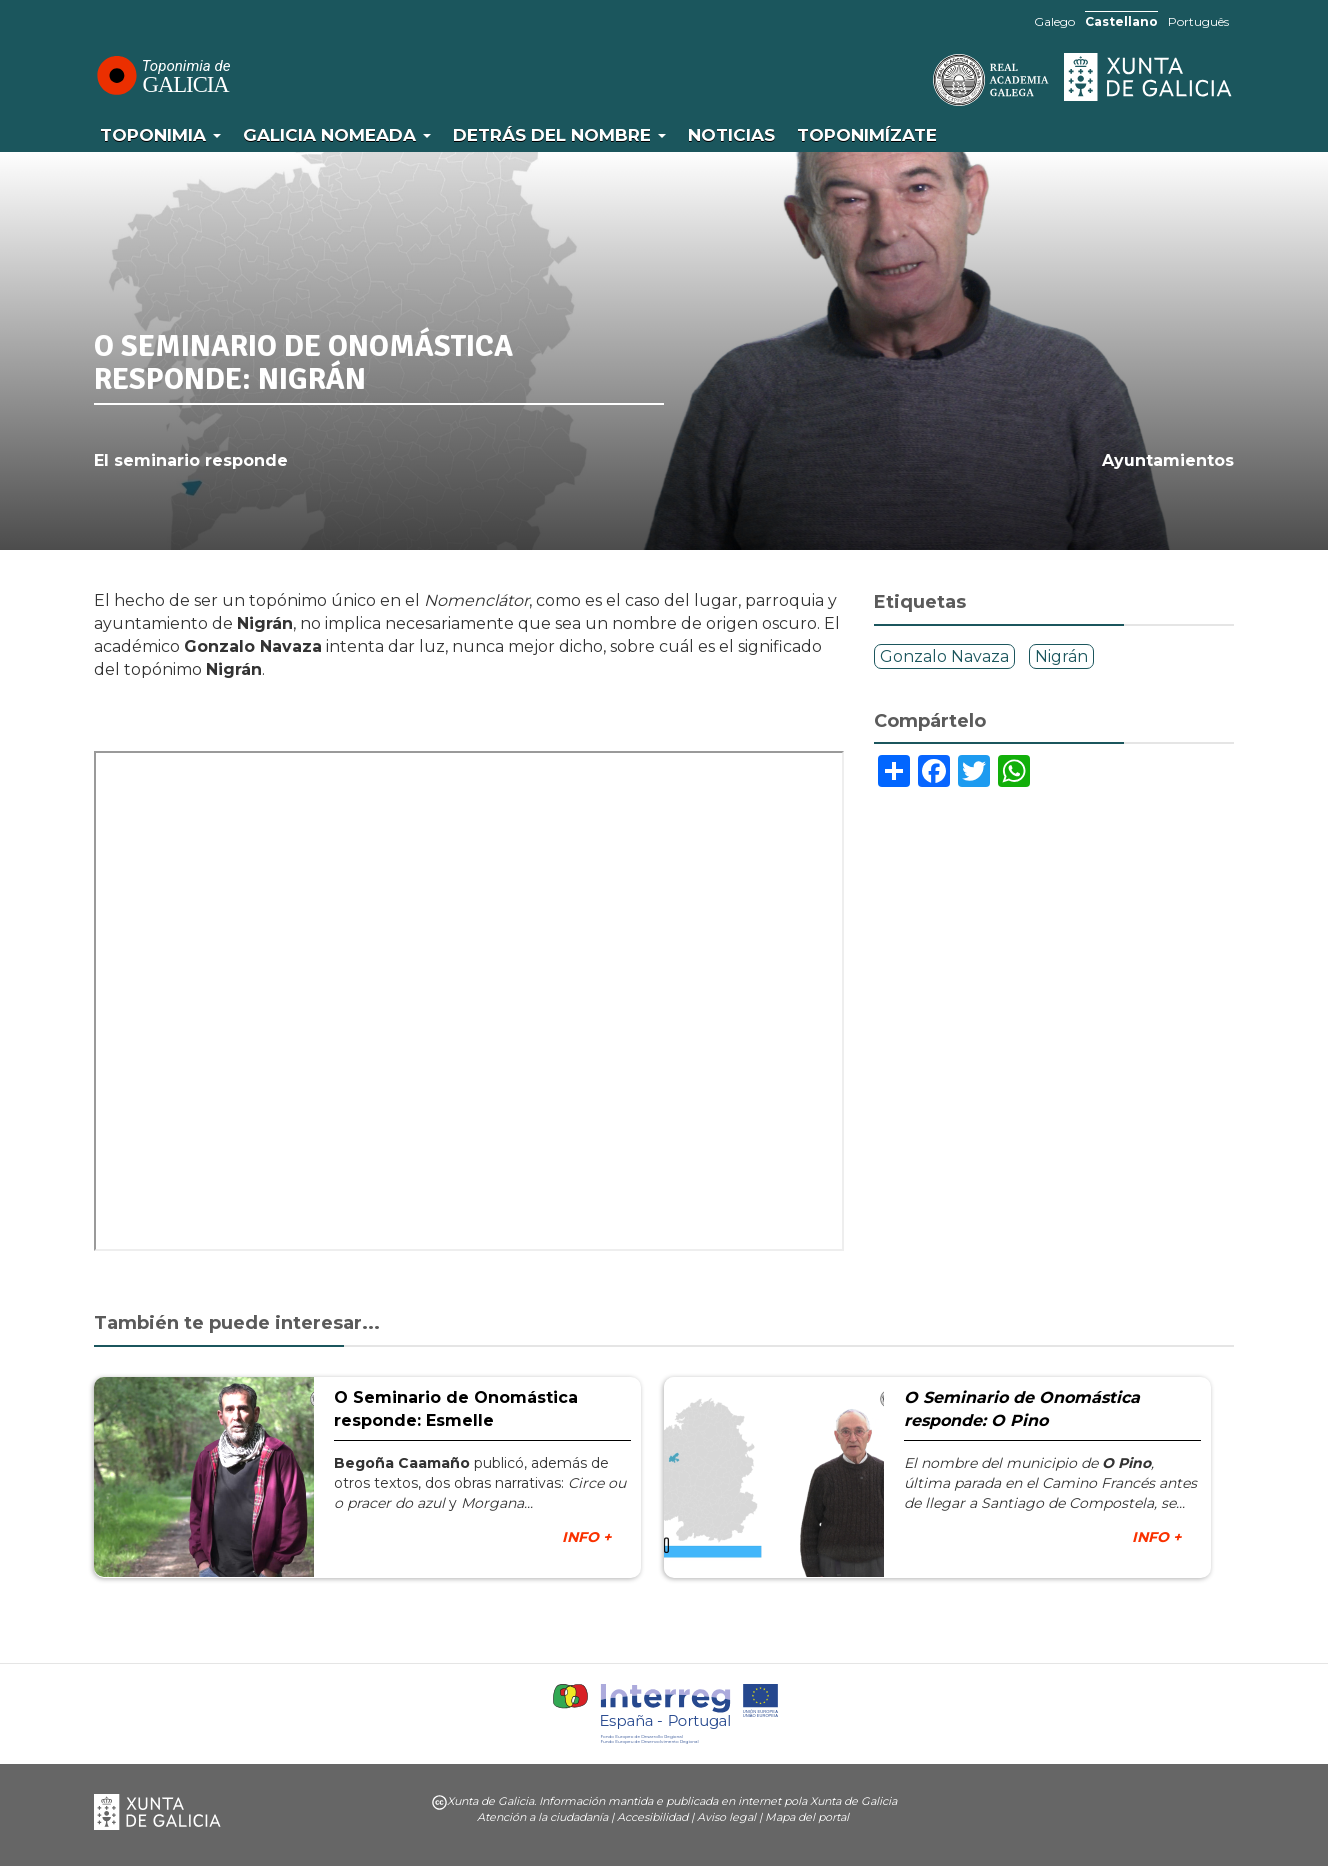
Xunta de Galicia (1149, 77)
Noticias (731, 135)
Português (1198, 21)
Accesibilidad (652, 1817)
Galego (1054, 21)
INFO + (586, 1537)
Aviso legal (726, 1817)
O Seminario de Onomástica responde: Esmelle (456, 1409)
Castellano (1121, 21)
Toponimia (160, 135)
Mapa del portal (807, 1817)
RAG (929, 80)
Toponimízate (867, 135)
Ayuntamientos (1168, 460)
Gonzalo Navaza (944, 656)
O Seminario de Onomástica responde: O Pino (1022, 1409)
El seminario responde (191, 460)
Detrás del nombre (559, 135)
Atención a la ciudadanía (542, 1817)
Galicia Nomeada (337, 135)
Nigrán (1061, 656)
